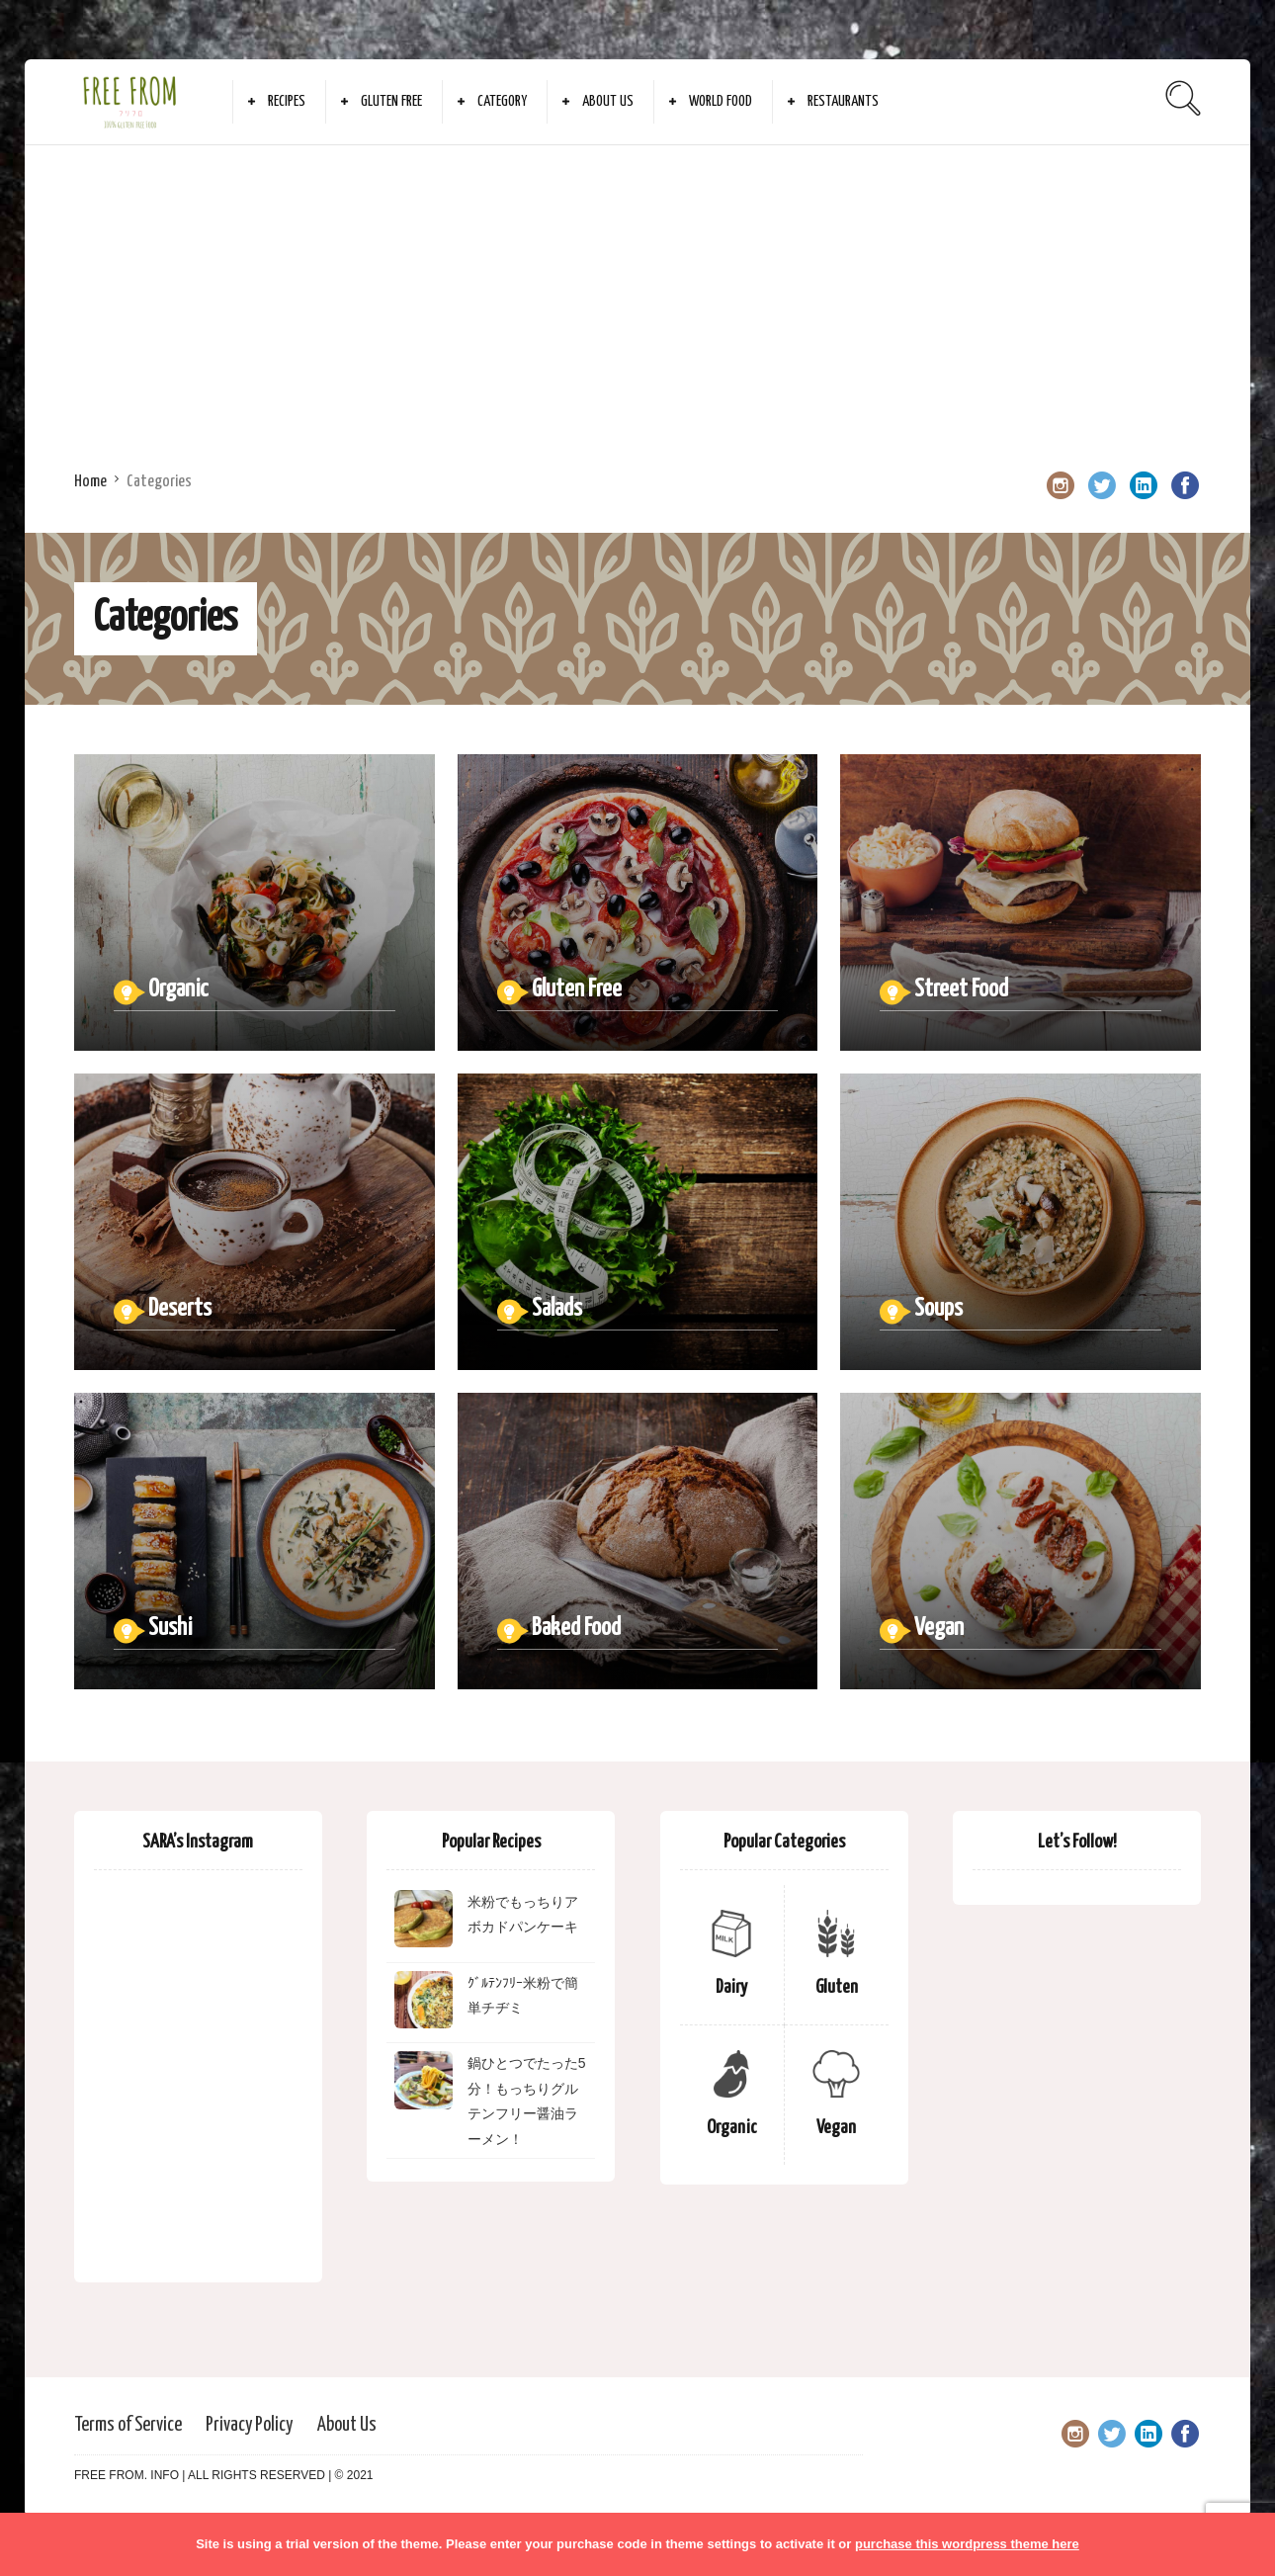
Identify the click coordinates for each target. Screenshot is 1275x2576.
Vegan (836, 2127)
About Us (608, 101)
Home (90, 481)
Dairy (731, 1987)
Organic (732, 2127)
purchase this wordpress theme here (967, 2543)
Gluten (836, 1987)
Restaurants (843, 101)
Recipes (286, 101)
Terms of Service (128, 2425)
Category (502, 101)
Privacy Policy (249, 2425)
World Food (720, 101)
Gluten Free (391, 101)
